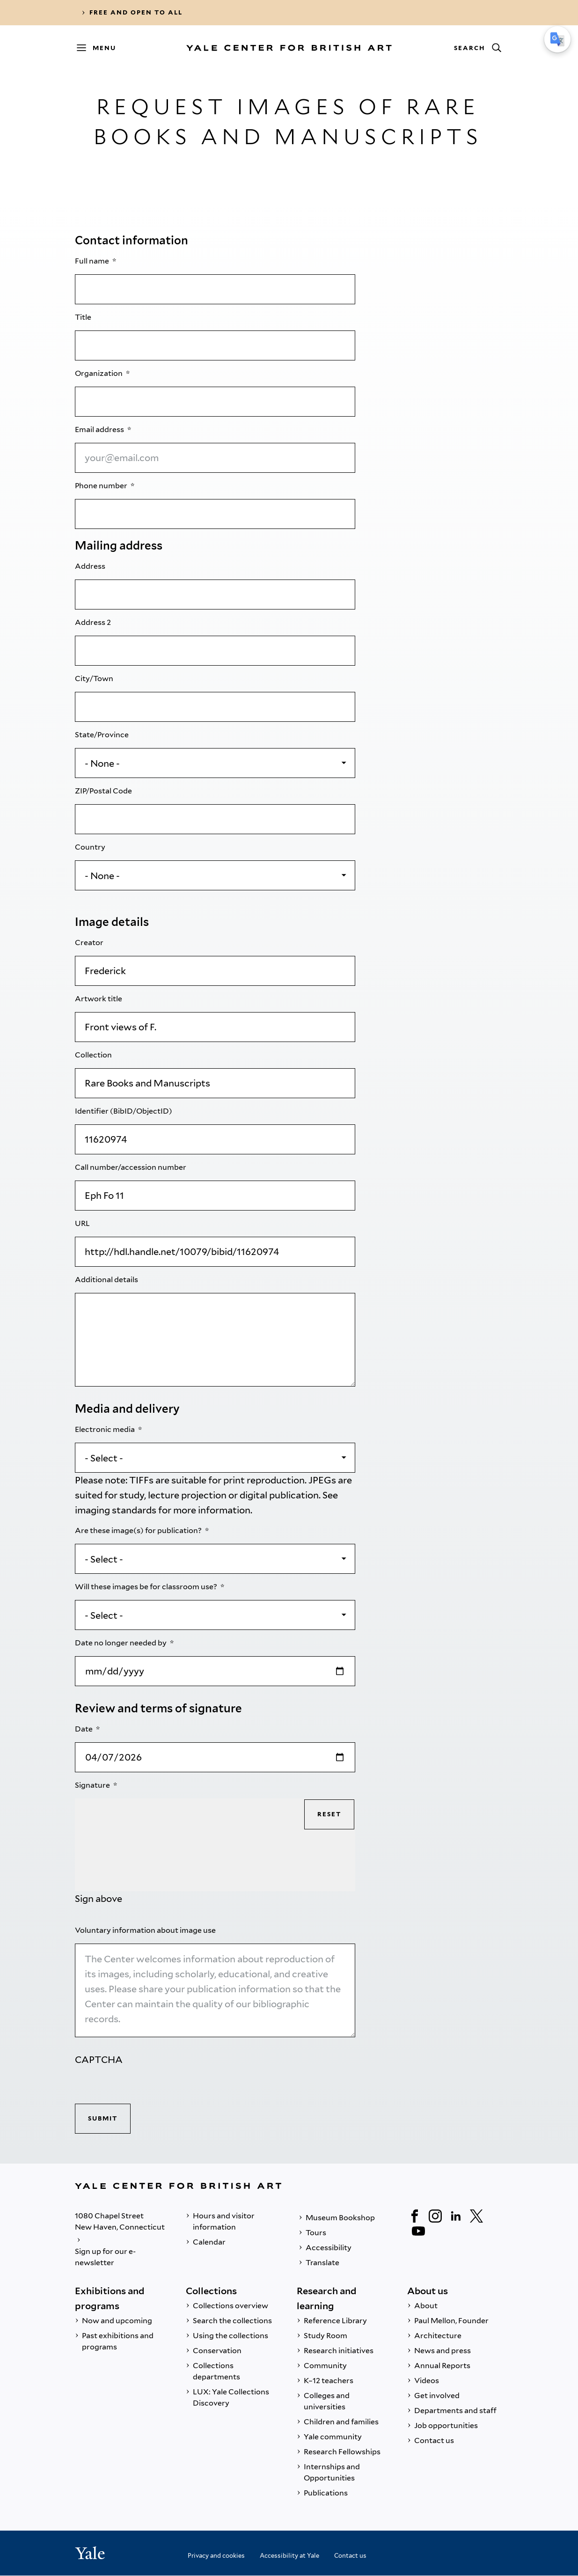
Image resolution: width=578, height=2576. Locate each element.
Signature (93, 1785)
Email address (100, 429)
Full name (92, 261)
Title (84, 317)
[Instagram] (435, 2216)
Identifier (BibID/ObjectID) (124, 1111)
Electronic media (105, 1429)
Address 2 (93, 622)
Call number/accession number (131, 1167)
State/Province (102, 734)
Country (91, 847)
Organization (99, 373)
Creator (90, 942)
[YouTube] (418, 2231)
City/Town (95, 678)
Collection (94, 1054)
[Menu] (100, 47)
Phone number (102, 485)
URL (83, 1223)
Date (84, 1729)
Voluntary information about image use (146, 1930)
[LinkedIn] (455, 2216)
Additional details (107, 1279)
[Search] (477, 47)
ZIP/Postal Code (104, 790)
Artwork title (99, 998)
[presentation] (146, 2085)
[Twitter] (476, 2216)
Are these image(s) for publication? (139, 1530)
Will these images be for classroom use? (147, 1586)
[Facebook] (414, 2216)
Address (91, 566)
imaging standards (115, 1510)
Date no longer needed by (121, 1642)
